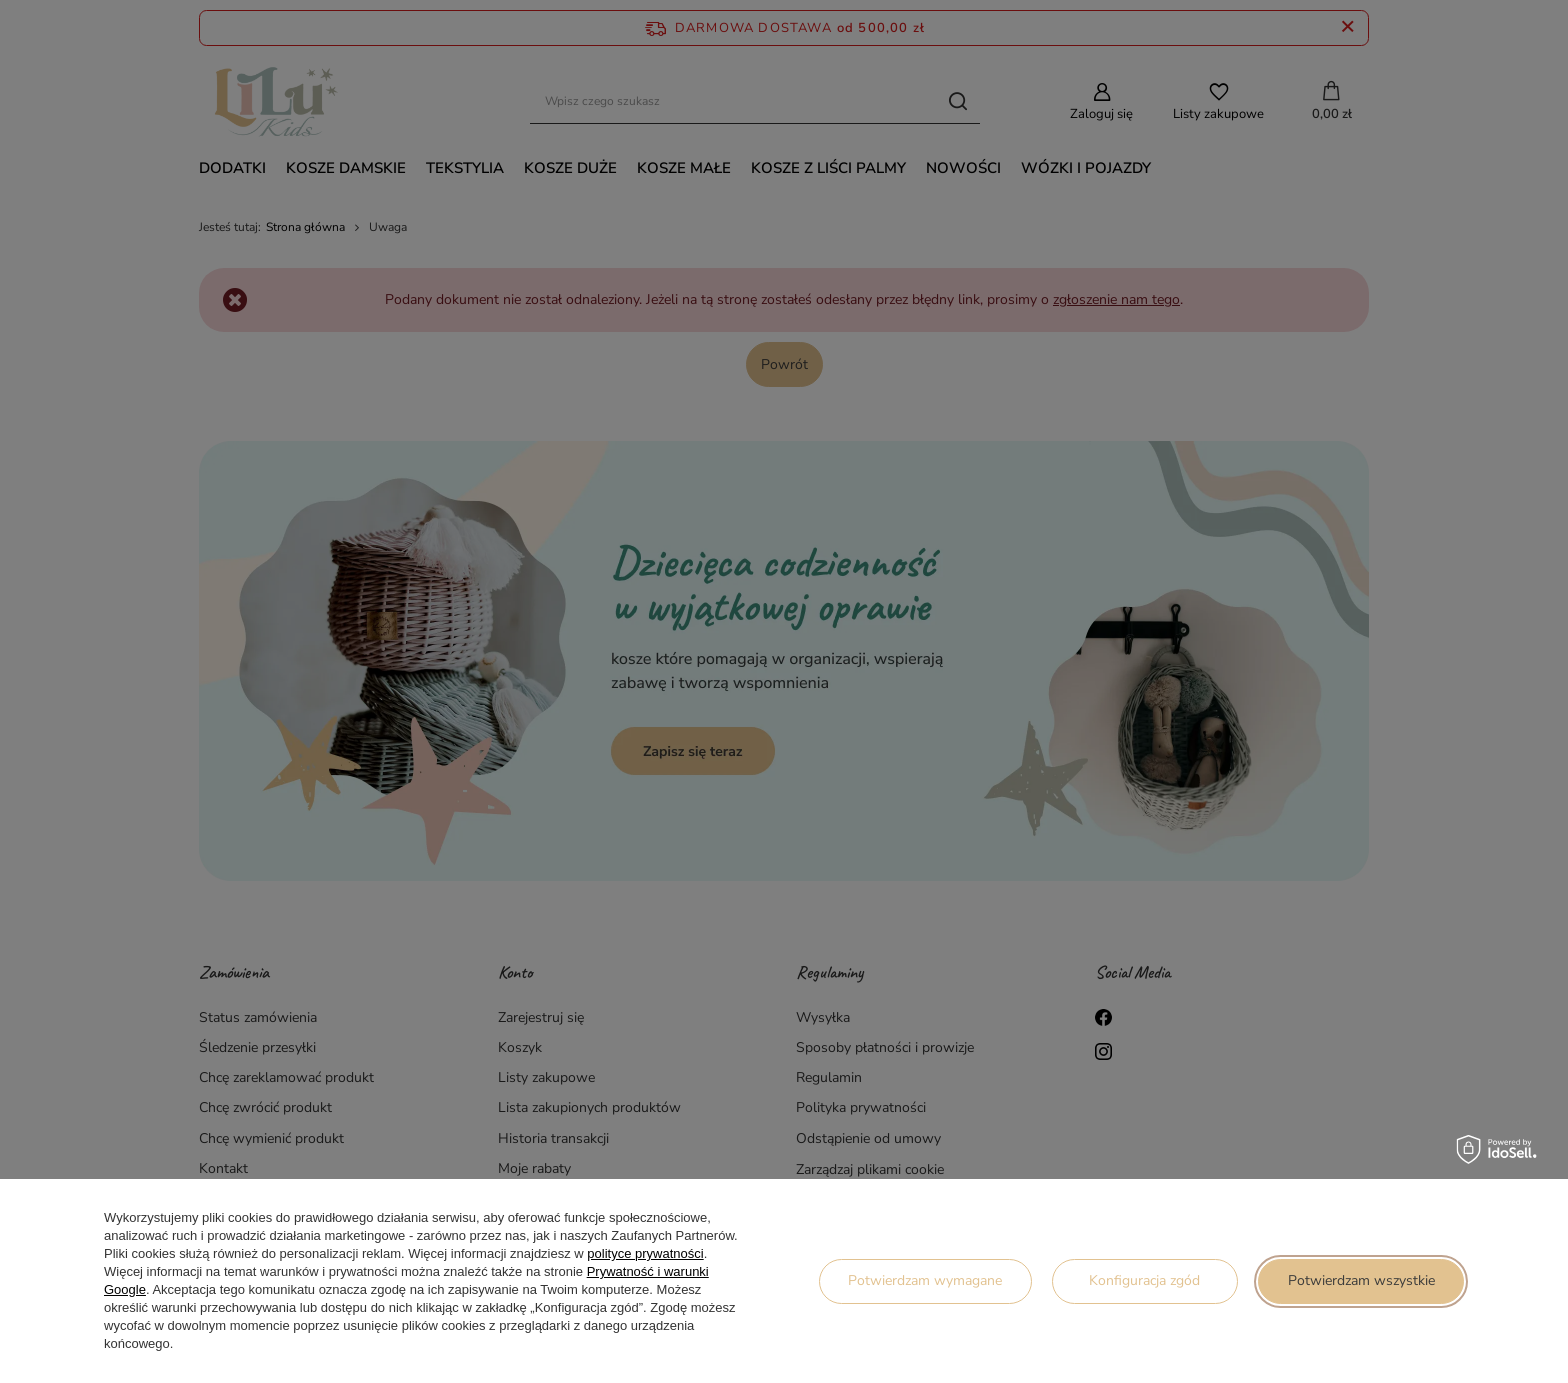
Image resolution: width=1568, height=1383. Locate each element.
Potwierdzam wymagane (925, 1280)
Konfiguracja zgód (1144, 1280)
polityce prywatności (645, 1253)
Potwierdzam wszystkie (1361, 1280)
